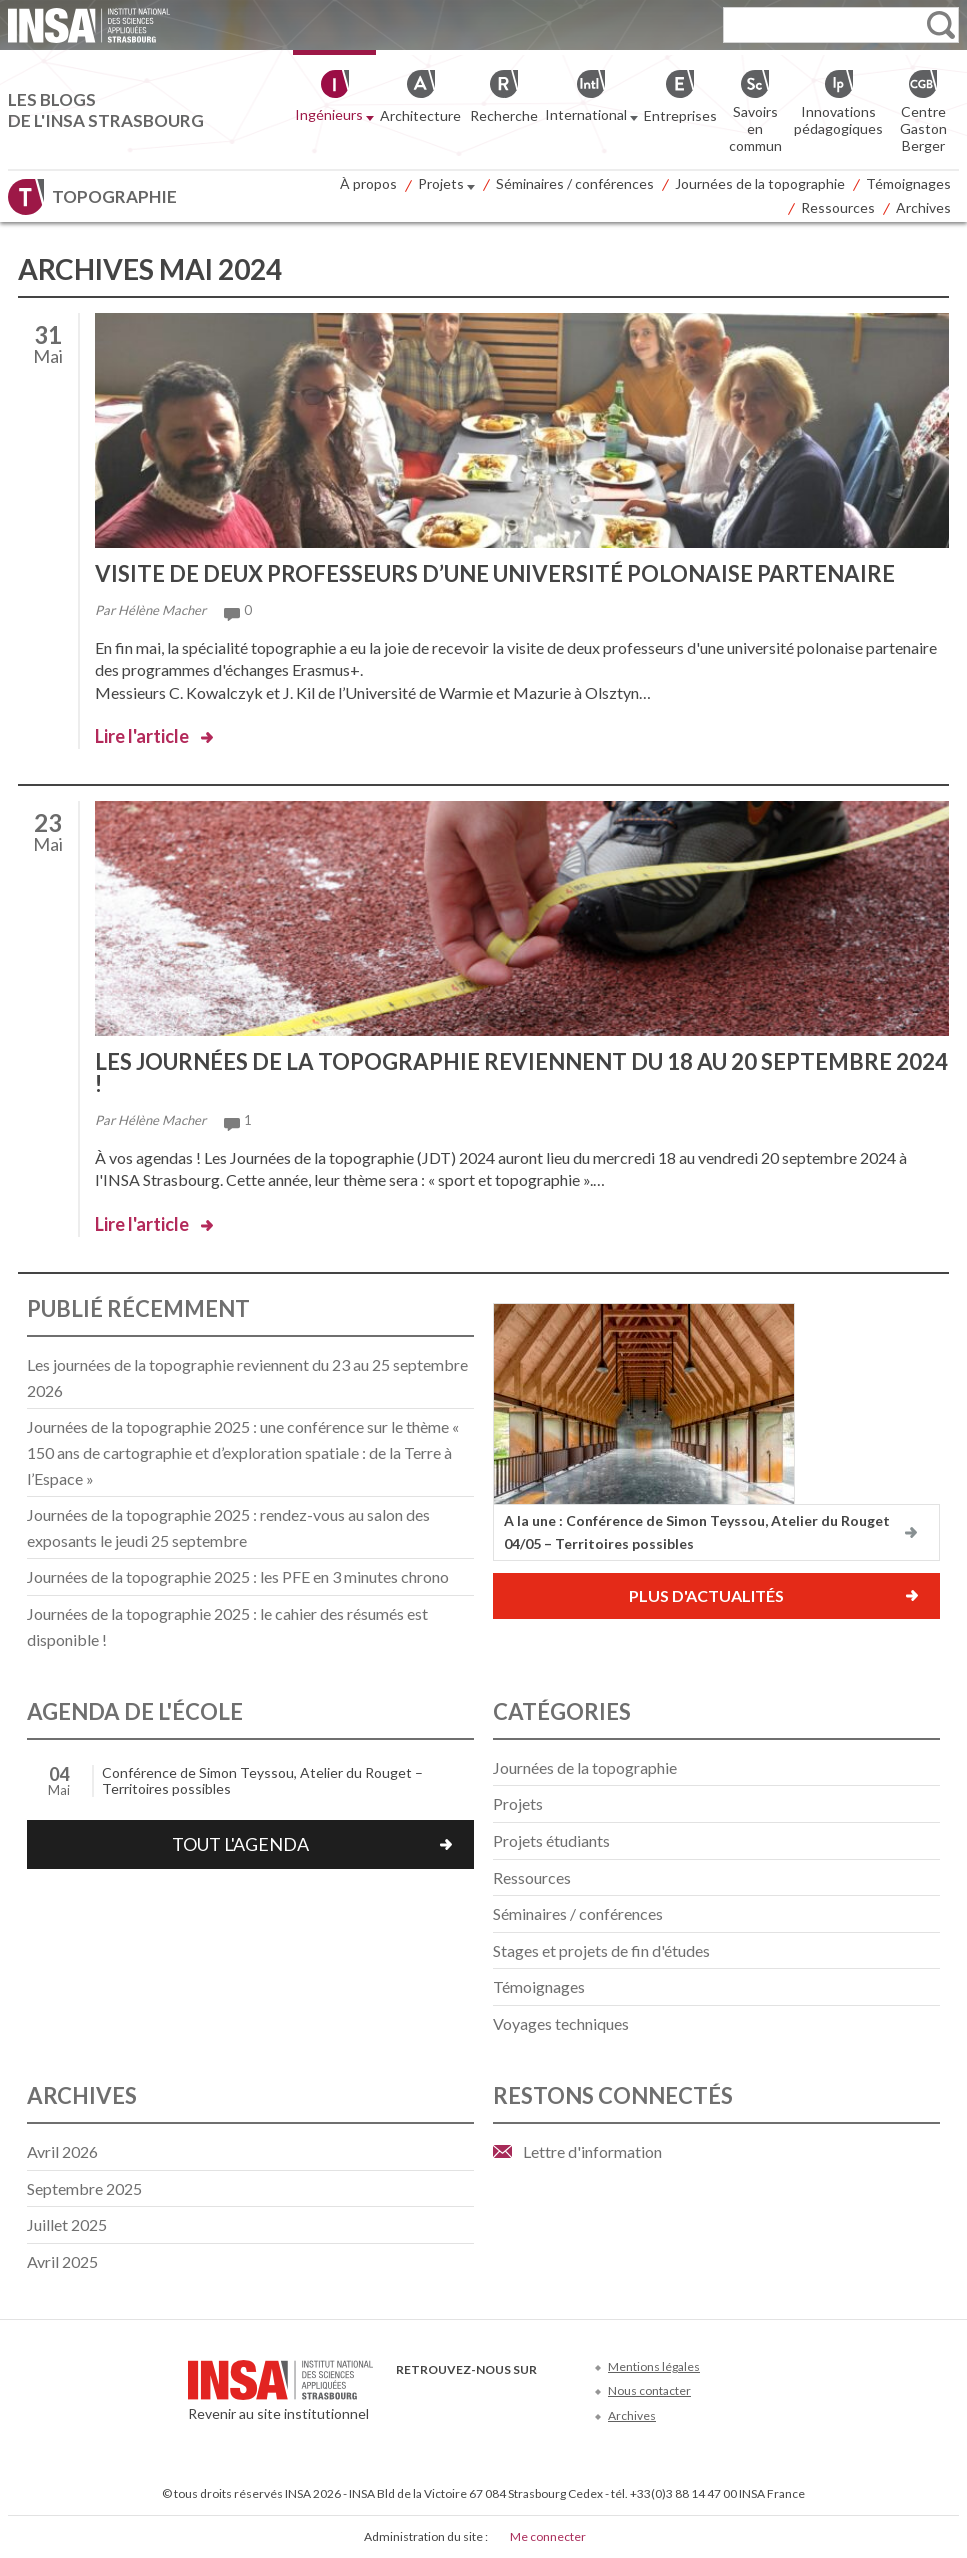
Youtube (474, 2399)
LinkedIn (507, 2399)
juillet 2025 (67, 2224)
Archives (923, 207)
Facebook (408, 2399)
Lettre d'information (592, 2151)
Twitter (441, 2399)
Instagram (540, 2399)
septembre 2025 (84, 2188)
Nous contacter (649, 2390)
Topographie (114, 196)
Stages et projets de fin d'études (601, 1950)
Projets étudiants (551, 1840)
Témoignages (908, 183)
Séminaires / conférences (575, 183)
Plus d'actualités (706, 1595)
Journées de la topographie (760, 183)
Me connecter (548, 2536)
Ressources (838, 207)
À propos (368, 183)
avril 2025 (62, 2261)
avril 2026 (62, 2151)
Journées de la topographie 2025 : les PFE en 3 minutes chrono (238, 1576)
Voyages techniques (561, 2023)
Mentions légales (654, 2366)
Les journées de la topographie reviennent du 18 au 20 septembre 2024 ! (521, 1072)
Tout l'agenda (240, 1844)
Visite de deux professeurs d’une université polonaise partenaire (495, 573)
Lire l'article (142, 736)
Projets (446, 186)
